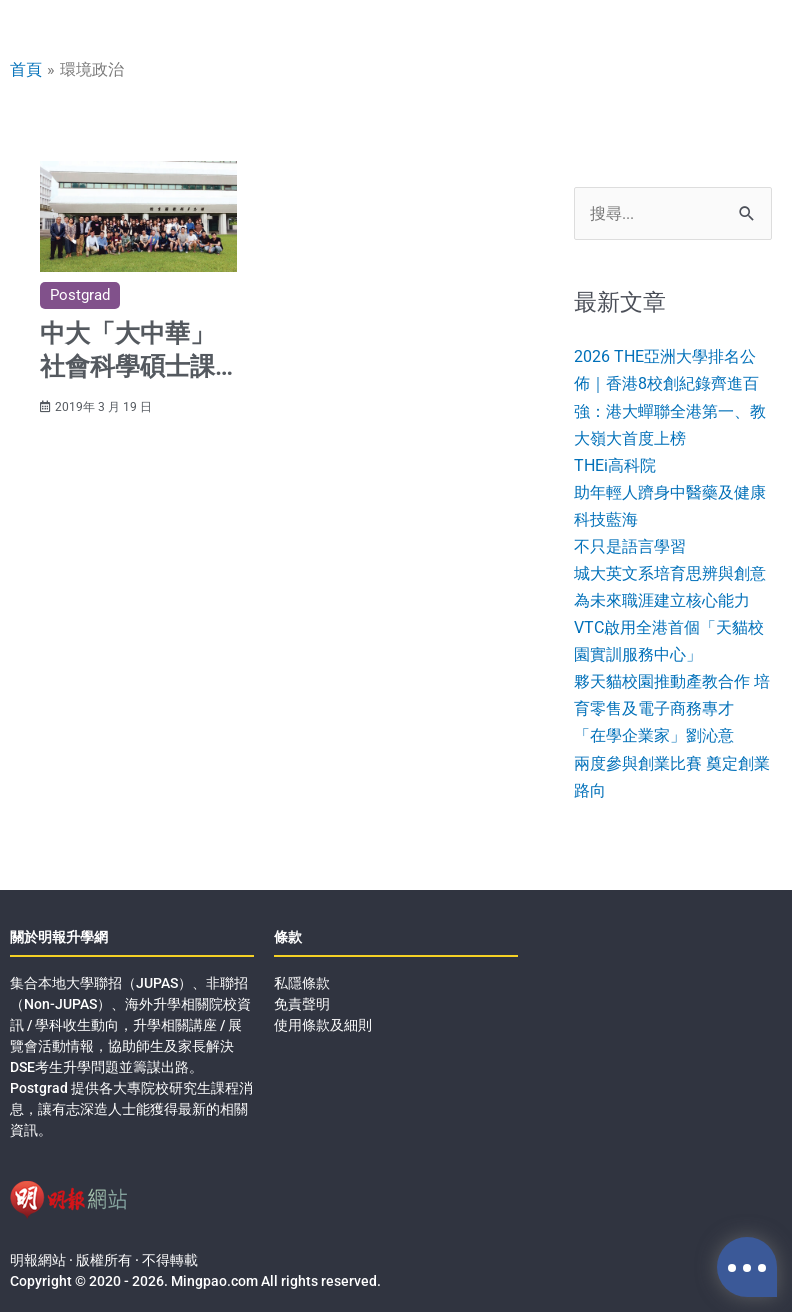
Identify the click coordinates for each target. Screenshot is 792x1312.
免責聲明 (302, 1004)
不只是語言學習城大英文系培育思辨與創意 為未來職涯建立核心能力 (670, 573)
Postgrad (80, 295)
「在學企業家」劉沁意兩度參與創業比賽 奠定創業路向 (672, 762)
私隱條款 (302, 983)
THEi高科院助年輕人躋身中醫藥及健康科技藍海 (670, 492)
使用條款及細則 (323, 1025)
